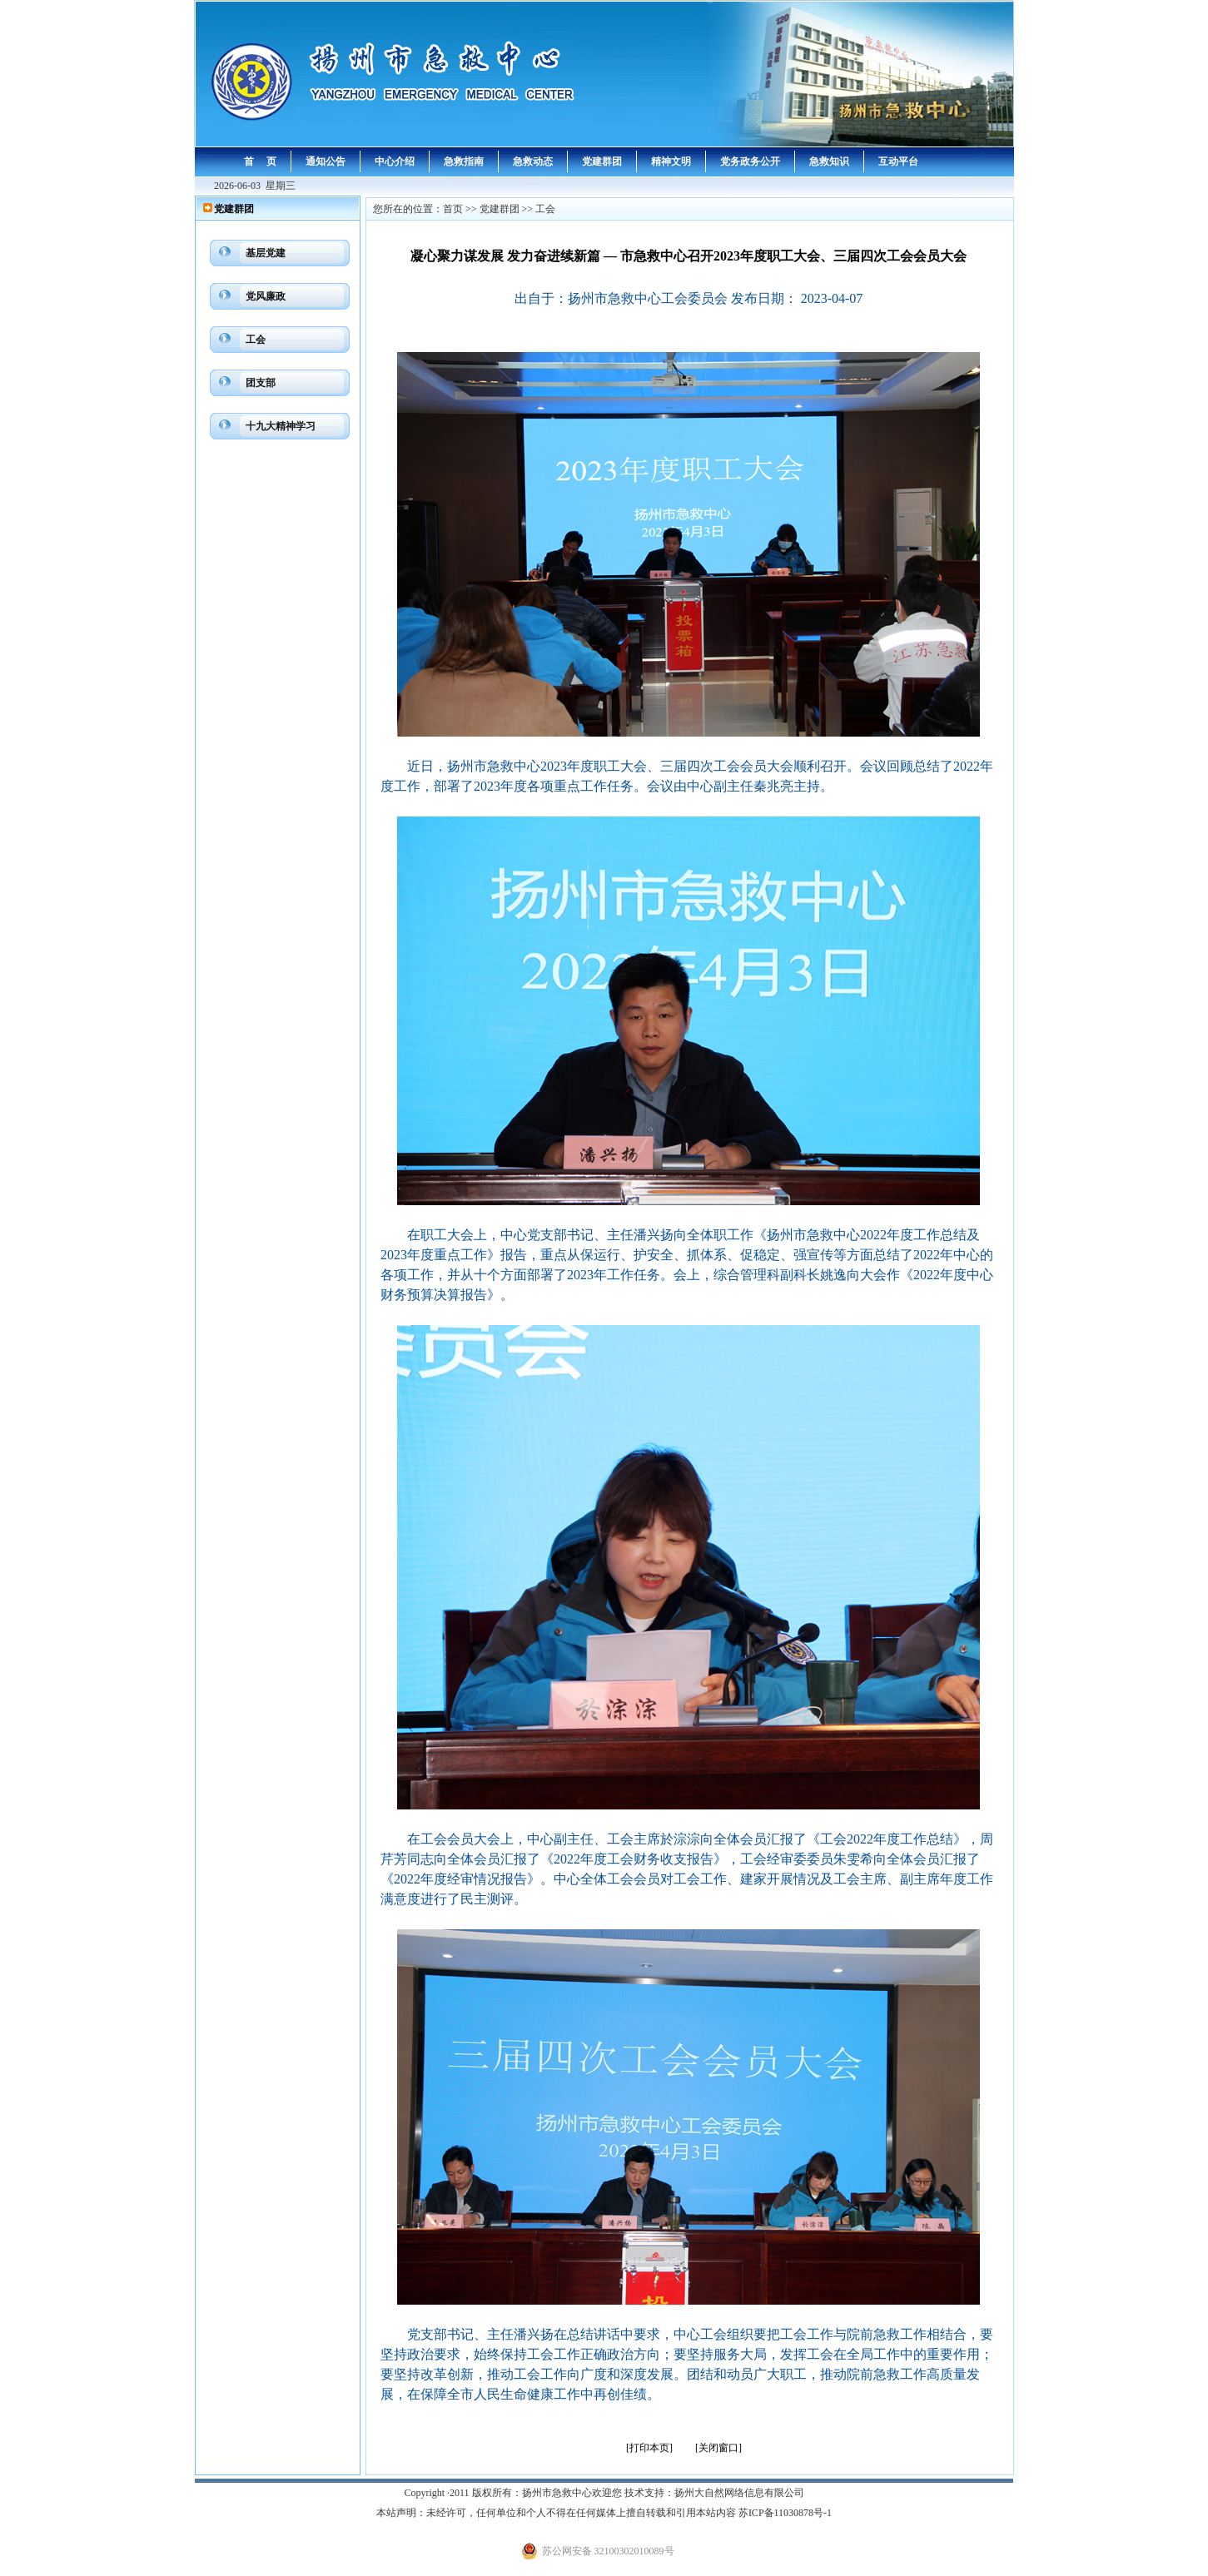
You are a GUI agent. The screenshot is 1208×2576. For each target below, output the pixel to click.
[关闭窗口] (718, 2448)
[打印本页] (649, 2448)
